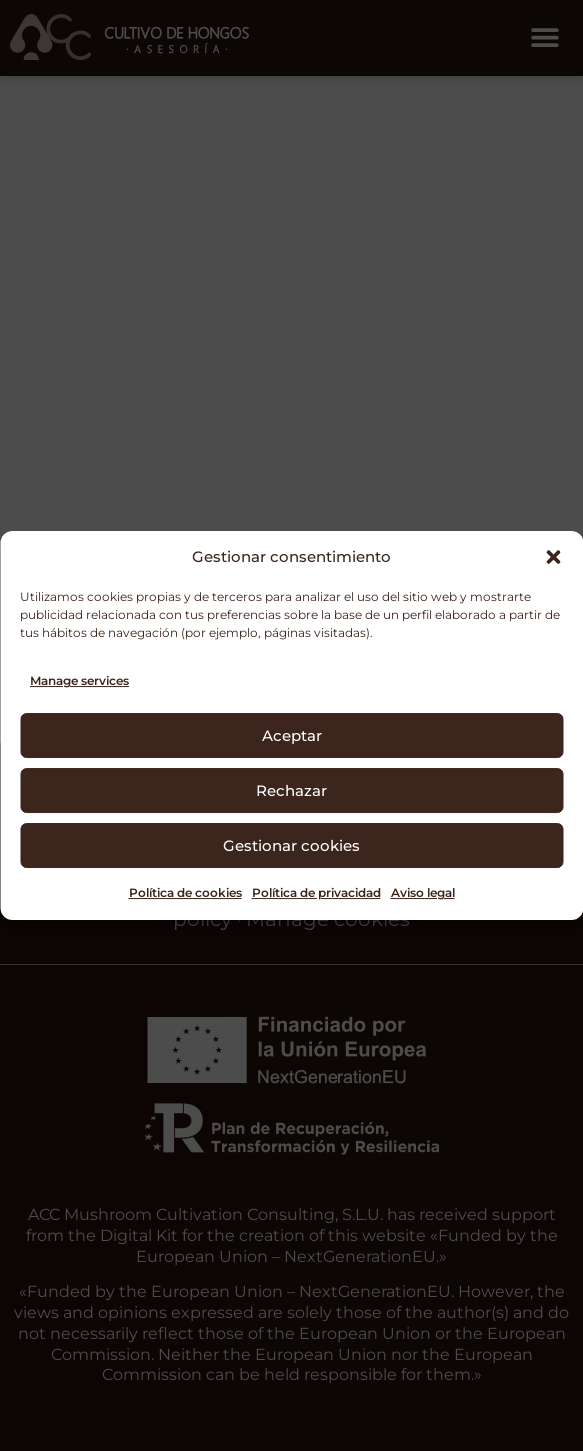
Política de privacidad (316, 892)
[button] (553, 557)
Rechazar (291, 790)
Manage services (79, 680)
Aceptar (292, 735)
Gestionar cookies (291, 845)
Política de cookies (185, 892)
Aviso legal (423, 892)
